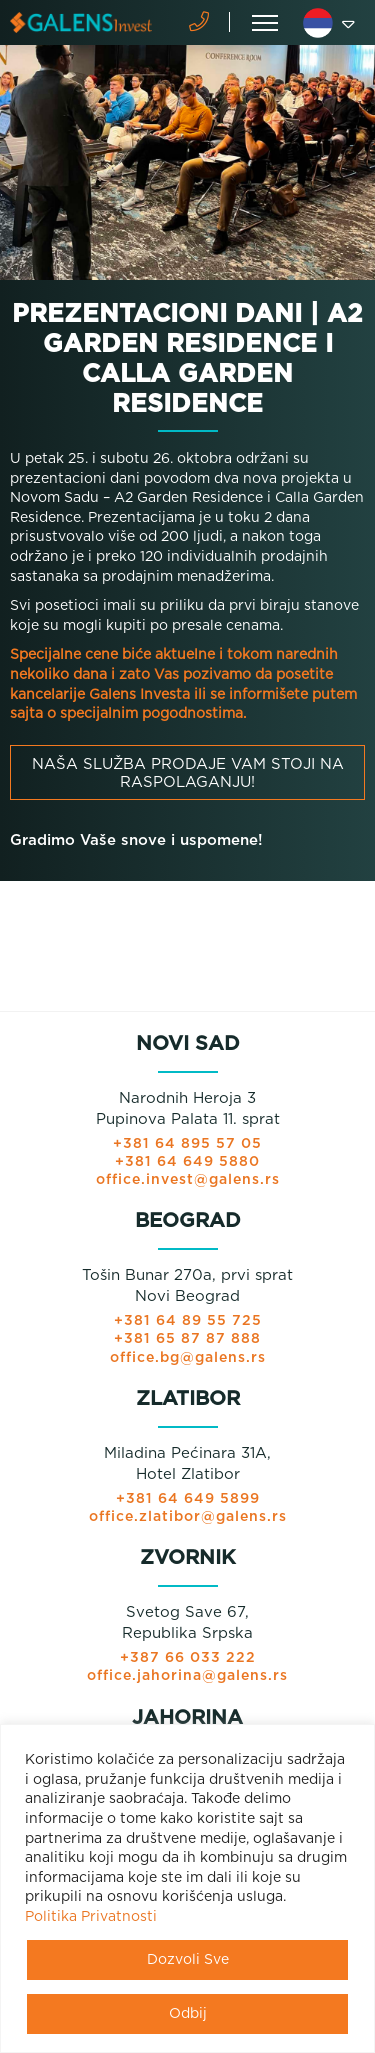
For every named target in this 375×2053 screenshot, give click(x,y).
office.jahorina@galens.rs (187, 1676)
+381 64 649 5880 (187, 1162)
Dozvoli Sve (188, 1960)
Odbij (188, 2014)
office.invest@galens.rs (188, 1180)
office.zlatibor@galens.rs (188, 1517)
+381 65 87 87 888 (187, 1339)
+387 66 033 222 (188, 1658)
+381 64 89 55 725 (188, 1321)
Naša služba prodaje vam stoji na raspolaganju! (188, 773)
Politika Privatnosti (91, 1917)
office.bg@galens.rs (188, 1358)
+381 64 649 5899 (188, 1499)
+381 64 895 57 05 (187, 1144)
